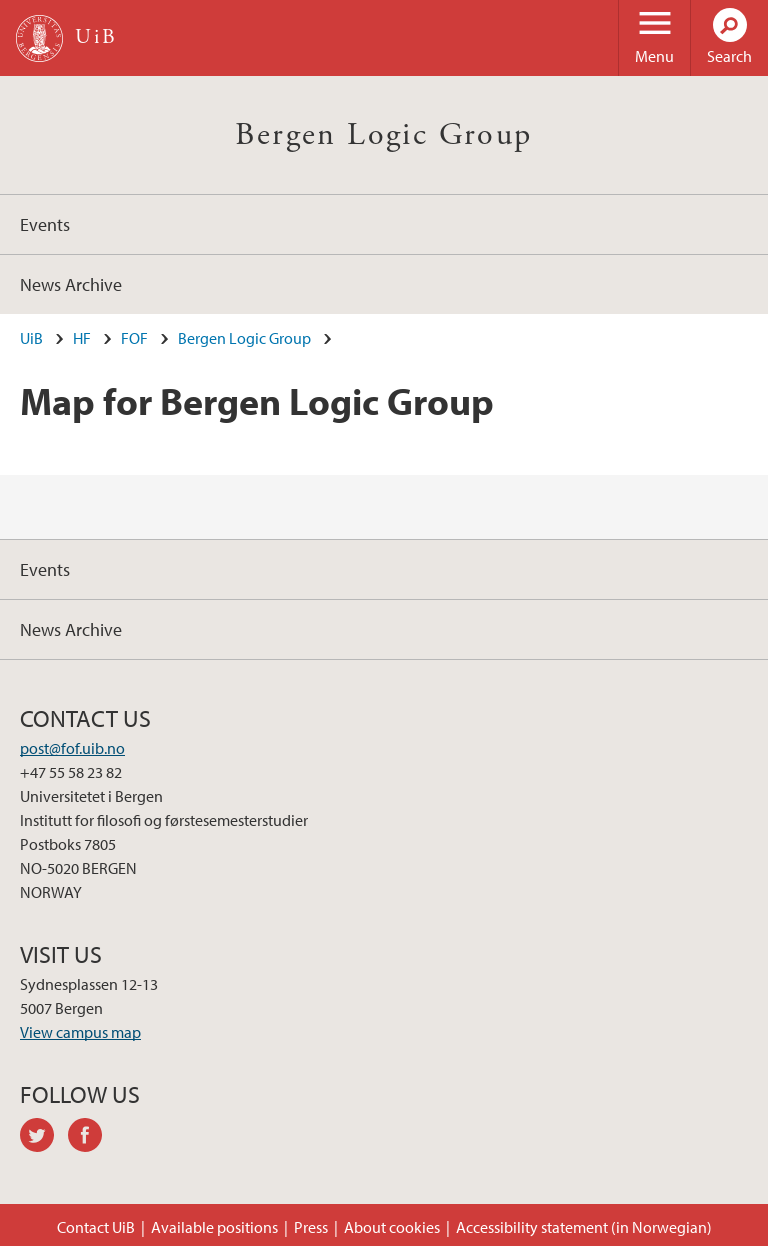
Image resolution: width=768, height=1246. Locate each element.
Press (311, 1227)
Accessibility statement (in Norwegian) (584, 1227)
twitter (44, 1138)
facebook (92, 1138)
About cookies (392, 1227)
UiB (31, 338)
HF (82, 338)
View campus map (80, 1032)
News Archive (71, 284)
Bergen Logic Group (383, 135)
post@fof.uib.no (72, 748)
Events (45, 224)
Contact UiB (96, 1227)
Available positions (214, 1227)
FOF (134, 338)
